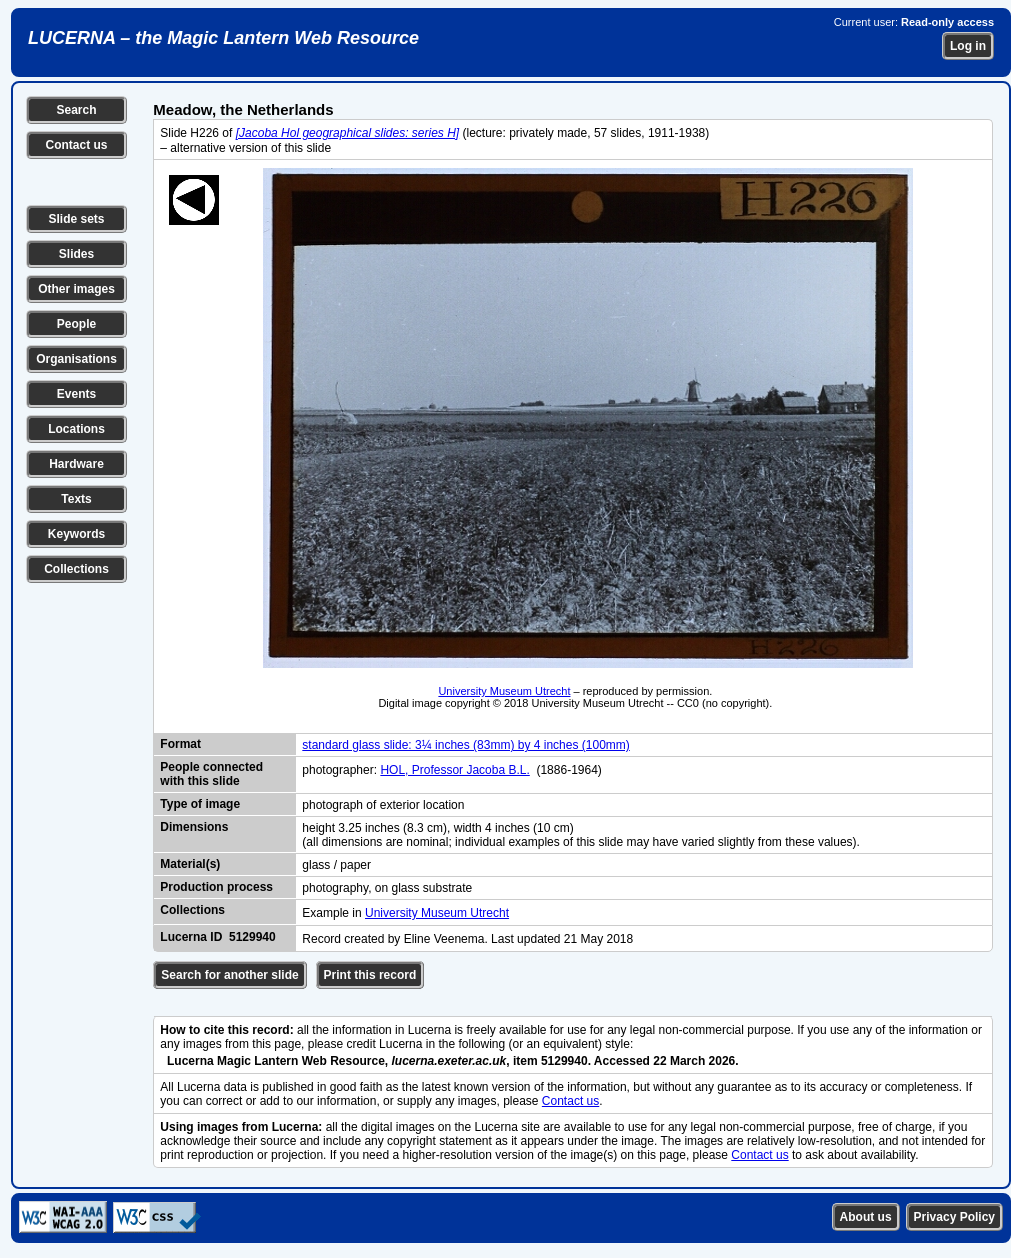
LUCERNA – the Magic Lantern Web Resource (223, 38)
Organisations (76, 359)
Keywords (76, 534)
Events (76, 394)
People (76, 324)
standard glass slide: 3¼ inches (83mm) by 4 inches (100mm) (465, 745)
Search (76, 110)
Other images (76, 289)
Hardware (76, 464)
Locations (76, 429)
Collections (76, 569)
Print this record (370, 975)
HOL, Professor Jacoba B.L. (454, 770)
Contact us (76, 145)
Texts (76, 499)
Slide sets (76, 219)
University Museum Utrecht (504, 691)
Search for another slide (229, 975)
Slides (76, 254)
